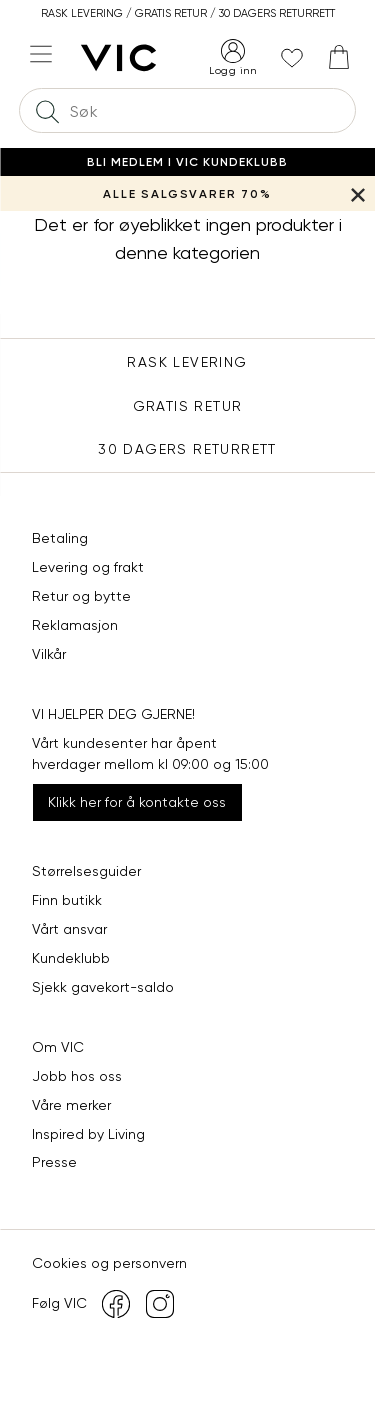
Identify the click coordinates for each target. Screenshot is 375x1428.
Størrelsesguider (86, 871)
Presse (54, 1162)
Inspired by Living (88, 1134)
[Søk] (47, 110)
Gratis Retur (188, 406)
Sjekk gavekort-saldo (103, 987)
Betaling (60, 538)
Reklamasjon (75, 625)
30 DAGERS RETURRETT (187, 449)
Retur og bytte (81, 596)
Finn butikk (67, 900)
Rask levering (187, 362)
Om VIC (58, 1047)
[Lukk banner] (357, 193)
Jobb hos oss (77, 1076)
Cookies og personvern (109, 1263)
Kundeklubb (71, 958)
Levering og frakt (88, 567)
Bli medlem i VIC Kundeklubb (187, 162)
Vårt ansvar (69, 929)
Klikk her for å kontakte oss (137, 802)
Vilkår (49, 654)
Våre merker (71, 1105)
